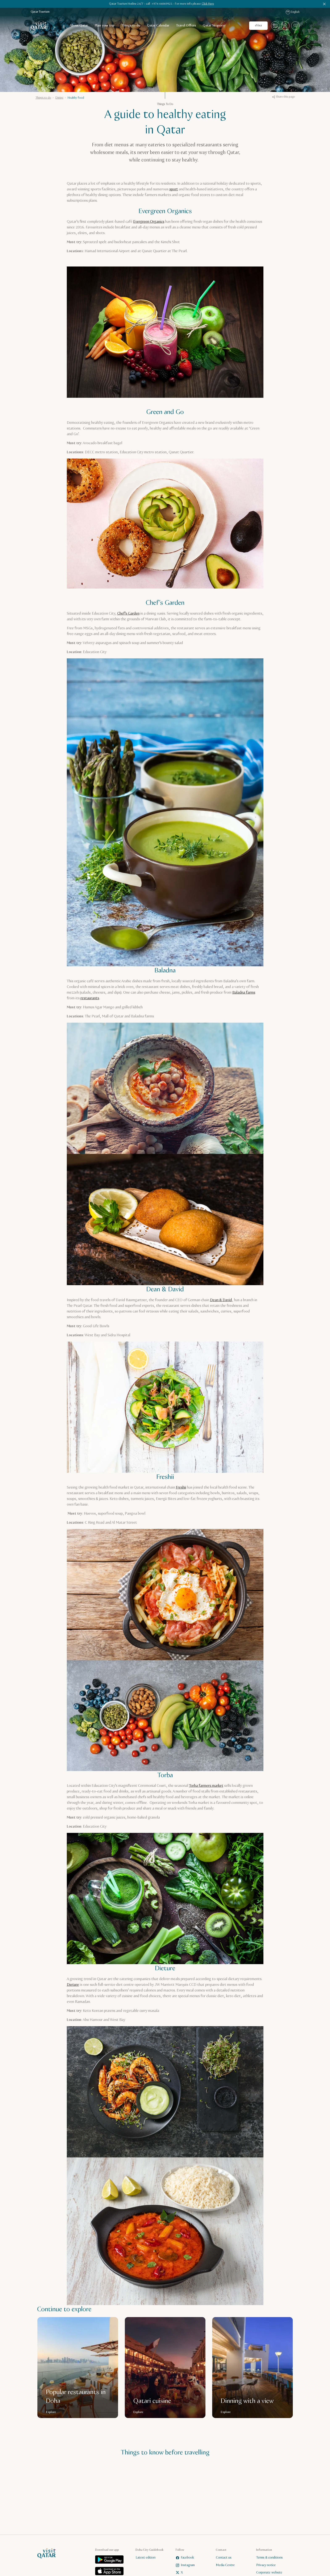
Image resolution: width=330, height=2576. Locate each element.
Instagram (185, 2565)
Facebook (185, 2557)
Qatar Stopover (214, 25)
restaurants (89, 998)
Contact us (223, 2557)
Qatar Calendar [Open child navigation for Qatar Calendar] (158, 25)
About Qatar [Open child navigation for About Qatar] (79, 25)
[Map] (275, 25)
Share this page (283, 97)
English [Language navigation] (293, 12)
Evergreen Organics (148, 221)
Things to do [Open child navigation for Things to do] (130, 25)
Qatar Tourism (40, 12)
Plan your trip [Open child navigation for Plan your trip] (104, 25)
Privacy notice (266, 2565)
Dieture (73, 1984)
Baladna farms (243, 992)
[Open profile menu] (285, 25)
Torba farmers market (206, 1785)
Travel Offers (186, 25)
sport (173, 189)
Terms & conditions (269, 2557)
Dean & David (221, 1300)
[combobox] (295, 25)
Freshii (181, 1487)
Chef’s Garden (128, 613)
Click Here (208, 4)
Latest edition (145, 2557)
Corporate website (269, 2572)
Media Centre (225, 2565)
